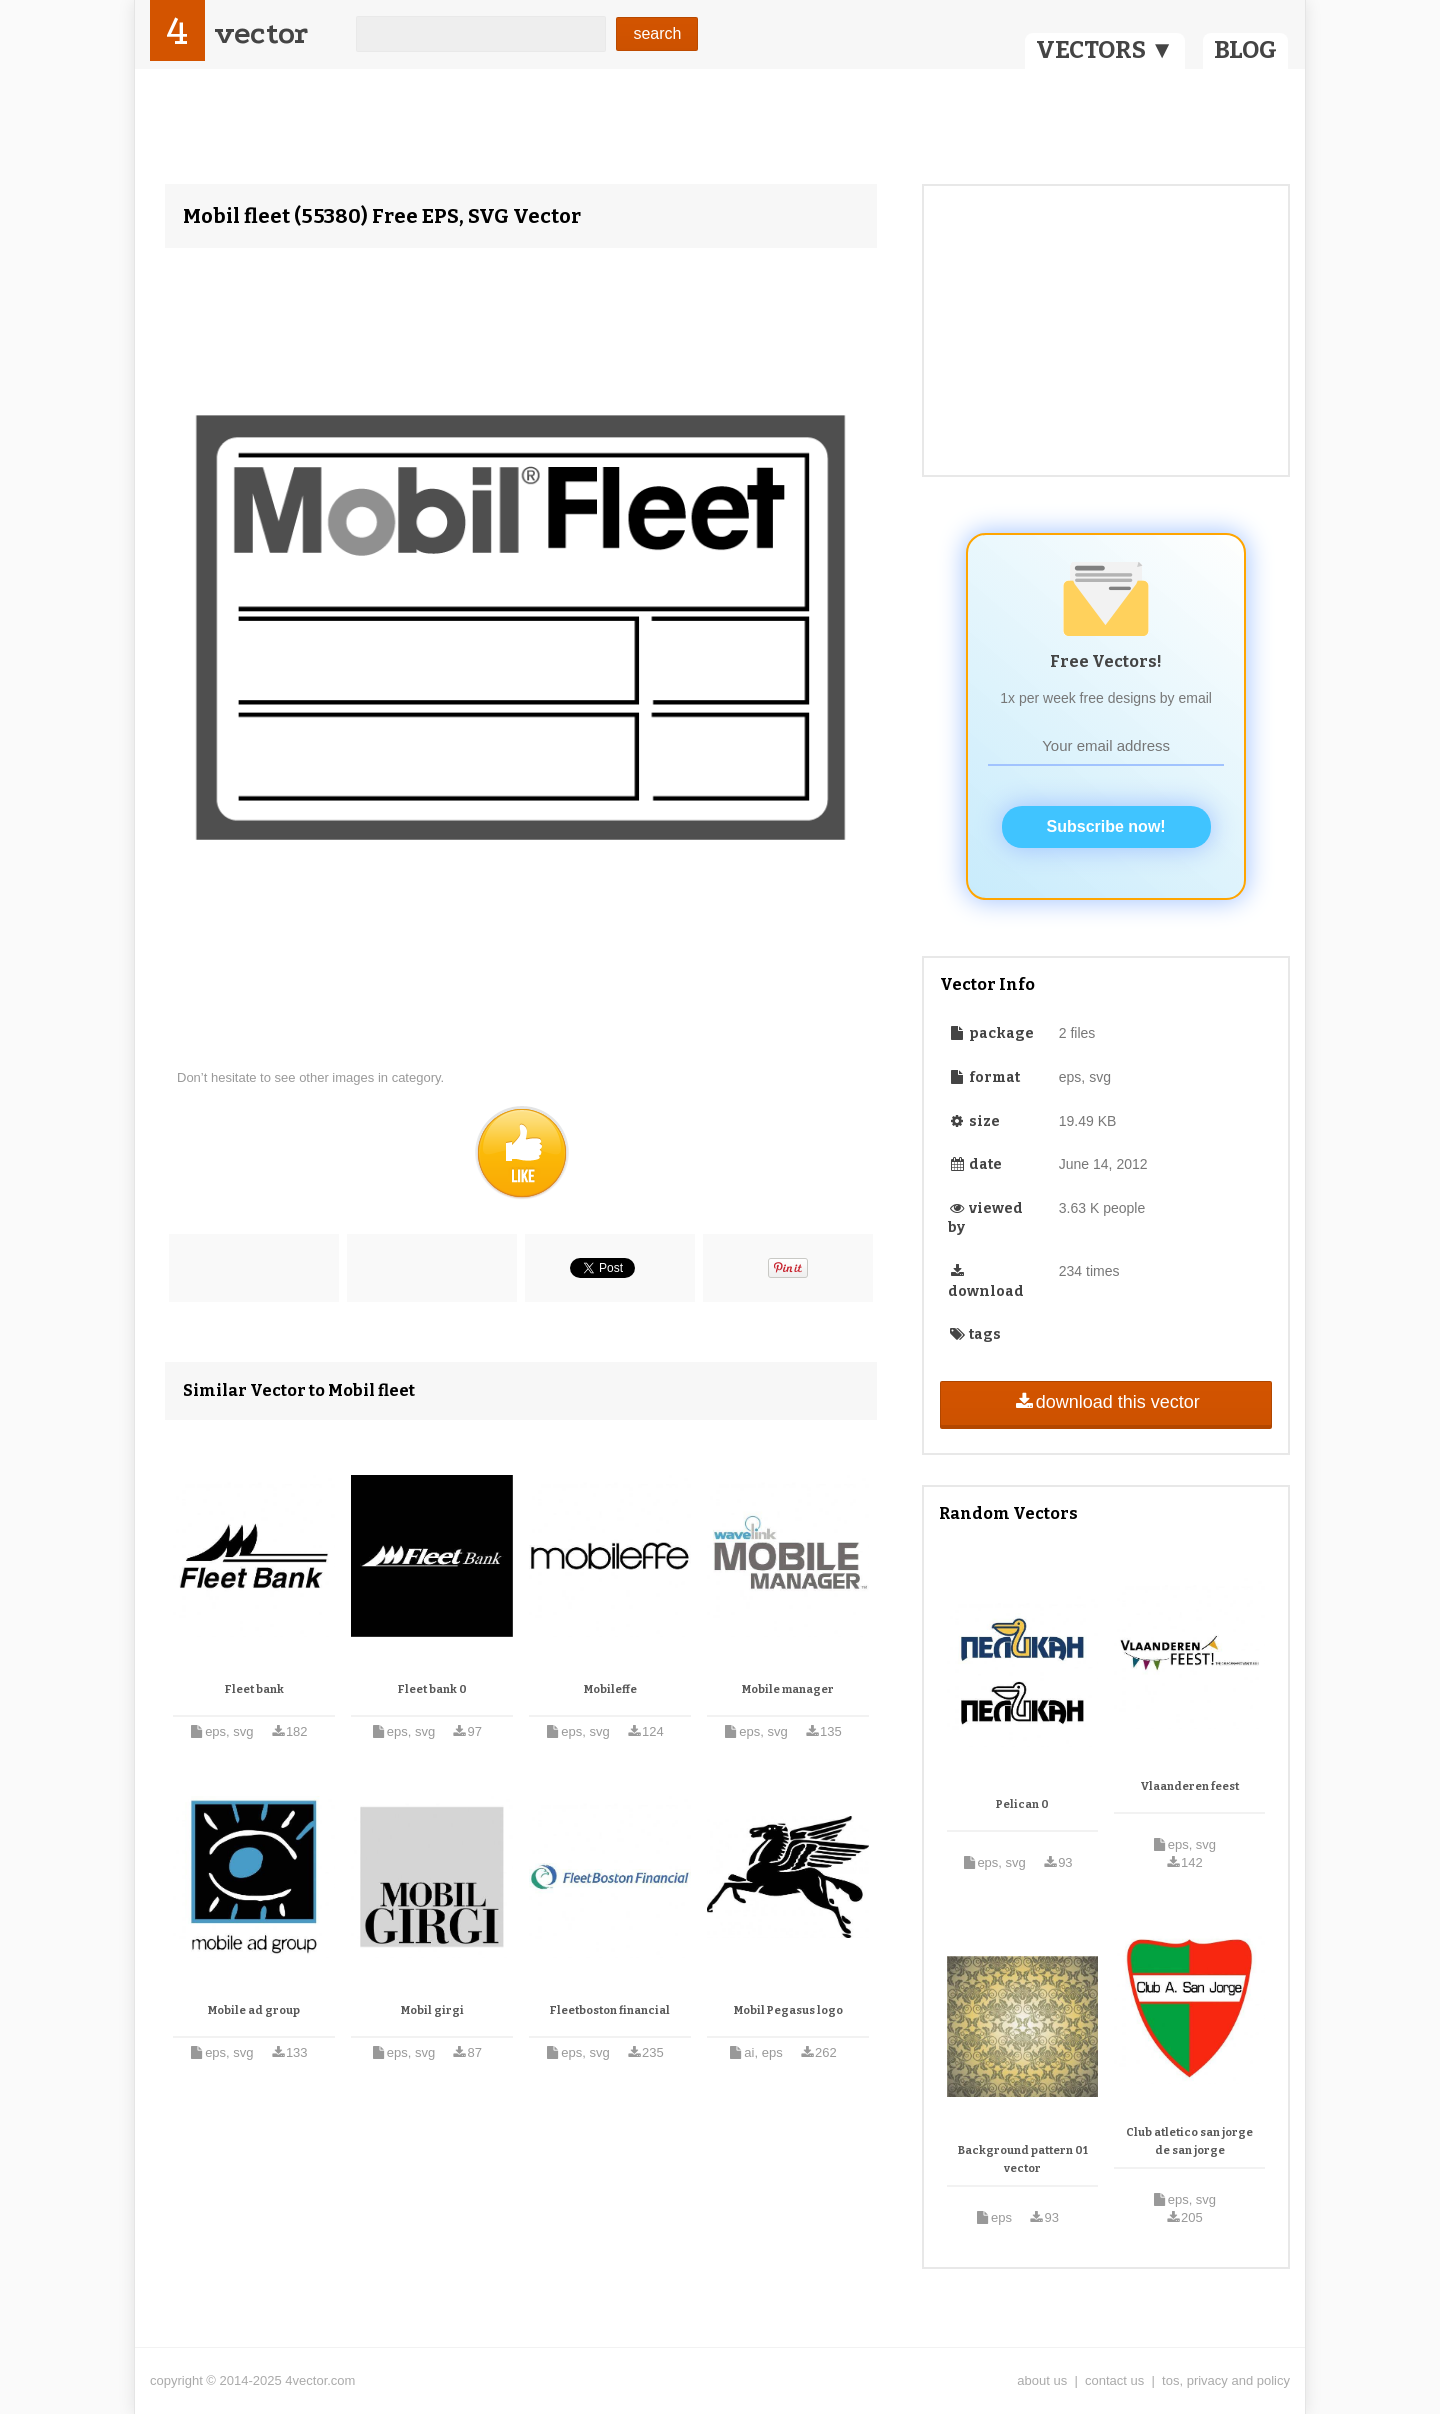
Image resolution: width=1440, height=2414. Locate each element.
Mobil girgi (432, 2010)
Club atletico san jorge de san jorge (1189, 2141)
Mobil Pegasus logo (788, 2010)
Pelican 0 (1022, 1804)
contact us (1114, 2380)
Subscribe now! (1106, 826)
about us (1042, 2380)
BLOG (1245, 50)
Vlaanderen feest (1190, 1786)
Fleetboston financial (610, 2010)
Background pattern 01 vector (1023, 2159)
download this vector (1105, 1402)
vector (261, 33)
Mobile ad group (254, 2010)
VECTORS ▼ (1105, 50)
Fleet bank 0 (432, 1689)
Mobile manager (788, 1689)
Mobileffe (610, 1689)
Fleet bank (254, 1689)
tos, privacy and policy (1226, 2380)
